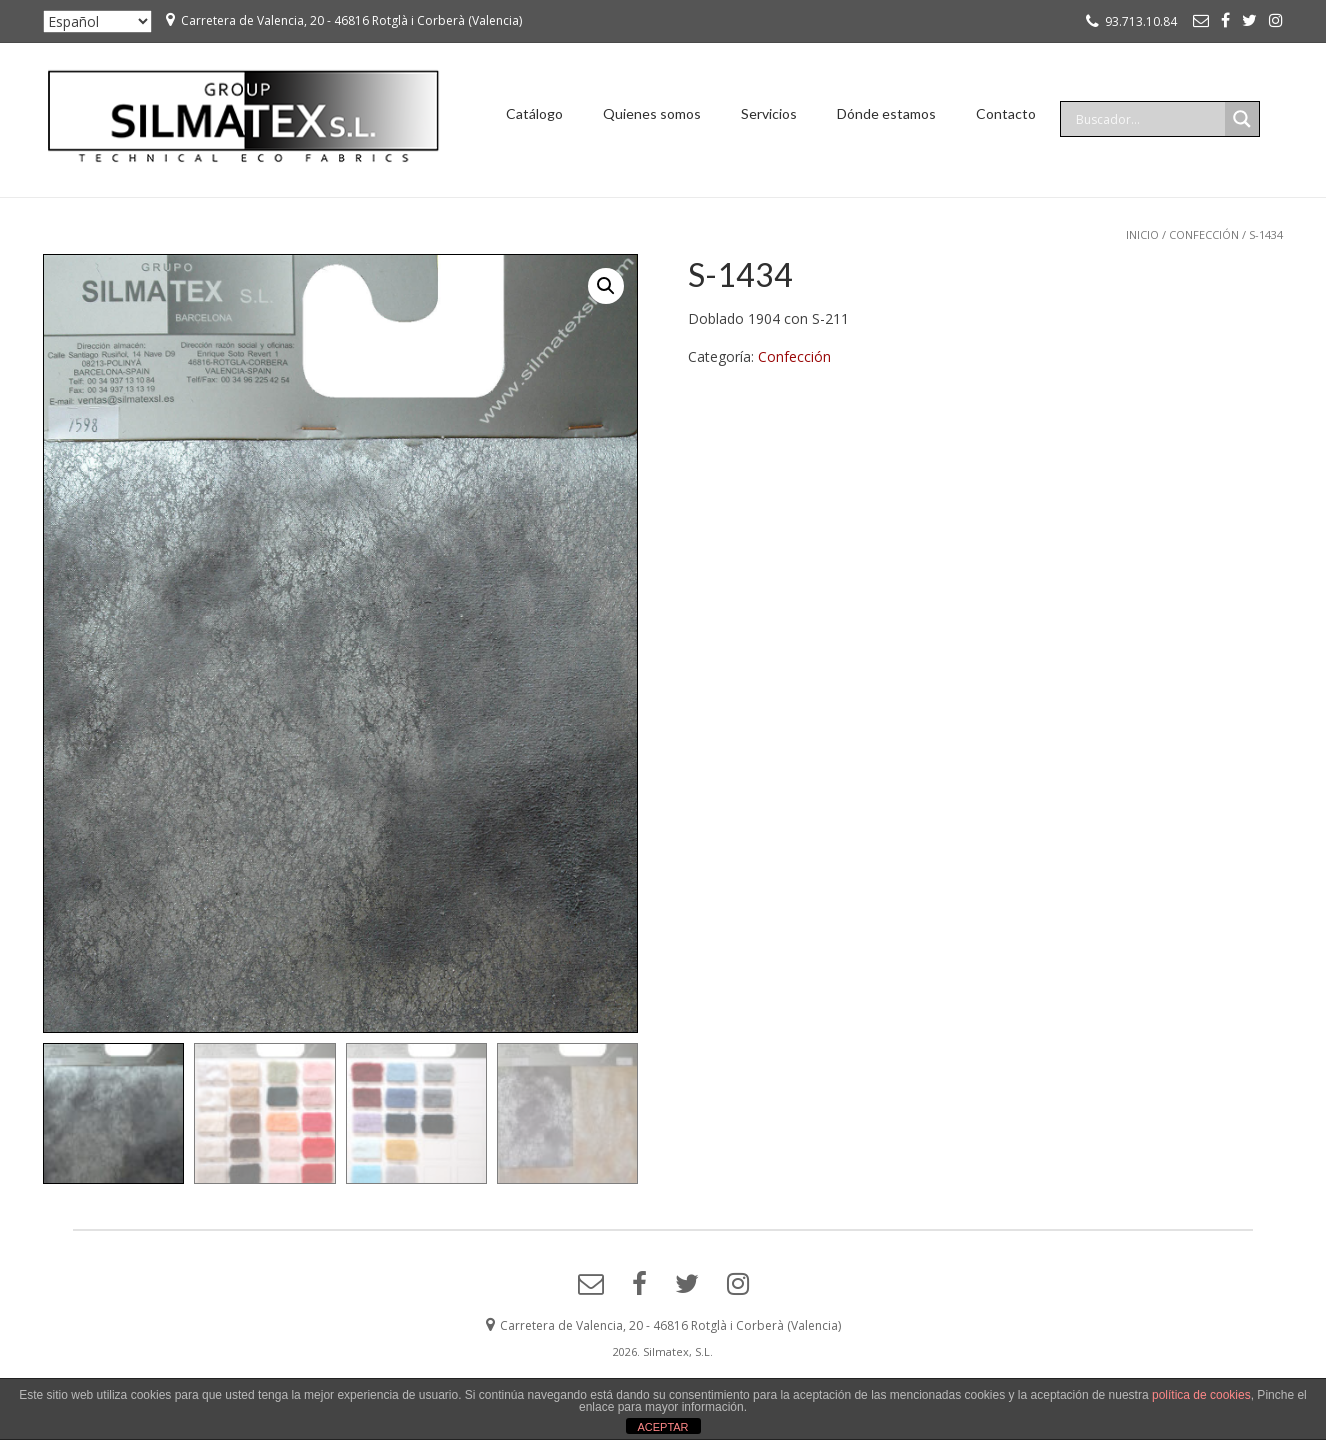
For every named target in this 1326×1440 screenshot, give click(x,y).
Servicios (769, 113)
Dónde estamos (886, 113)
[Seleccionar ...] (97, 21)
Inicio (1142, 234)
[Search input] (1148, 119)
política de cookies (1201, 1395)
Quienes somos (652, 113)
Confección (1204, 234)
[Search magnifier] (1242, 119)
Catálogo (534, 113)
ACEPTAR (662, 1427)
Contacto (1006, 113)
